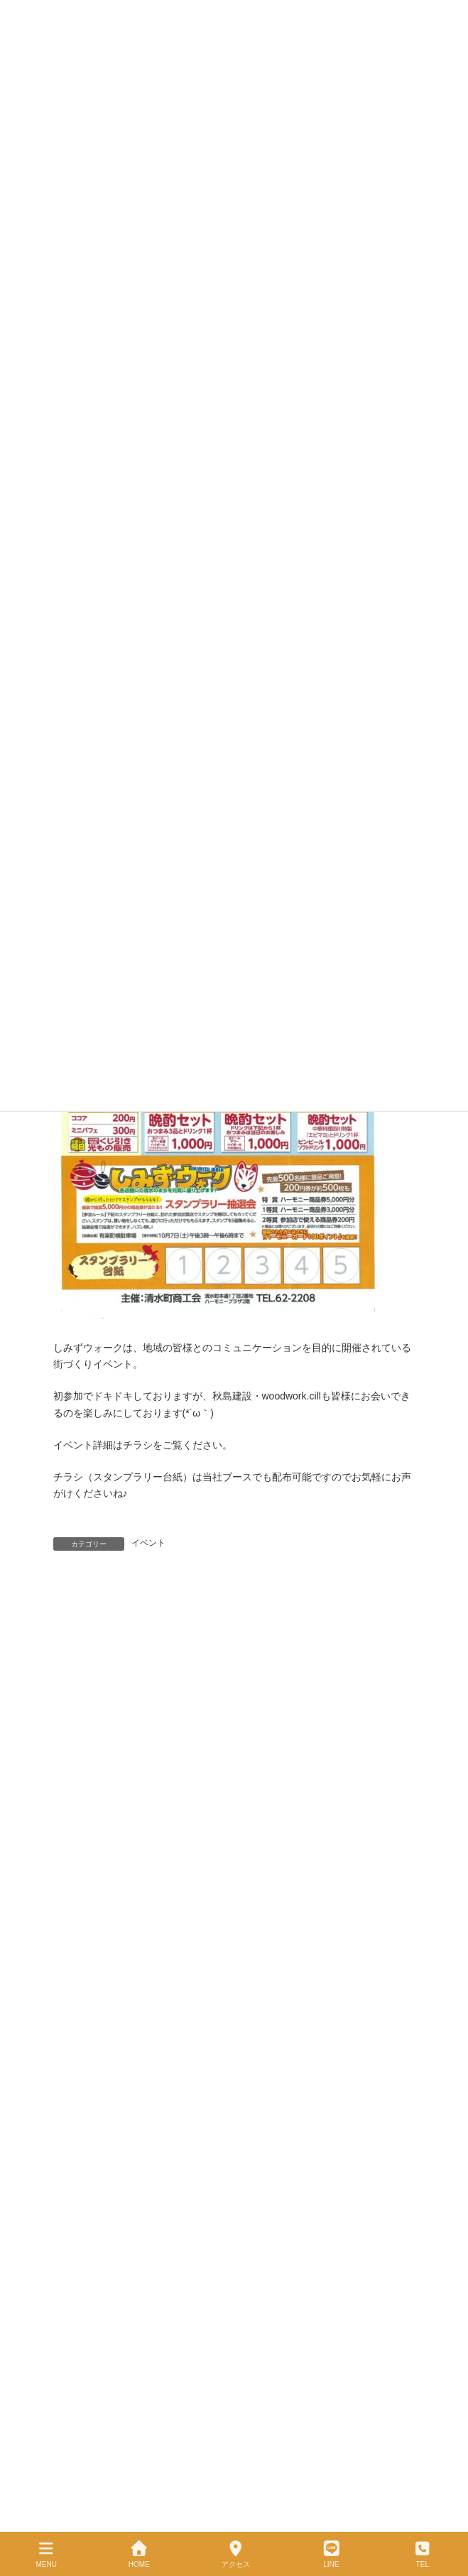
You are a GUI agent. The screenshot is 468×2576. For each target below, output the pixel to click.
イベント (148, 1543)
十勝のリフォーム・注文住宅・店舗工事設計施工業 (167, 1588)
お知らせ (70, 2155)
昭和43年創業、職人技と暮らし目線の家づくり (143, 2078)
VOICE (66, 2129)
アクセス (236, 2553)
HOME (139, 2553)
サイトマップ (78, 2180)
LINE (332, 2553)
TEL (422, 2553)
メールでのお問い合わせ (100, 2206)
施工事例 (70, 2104)
